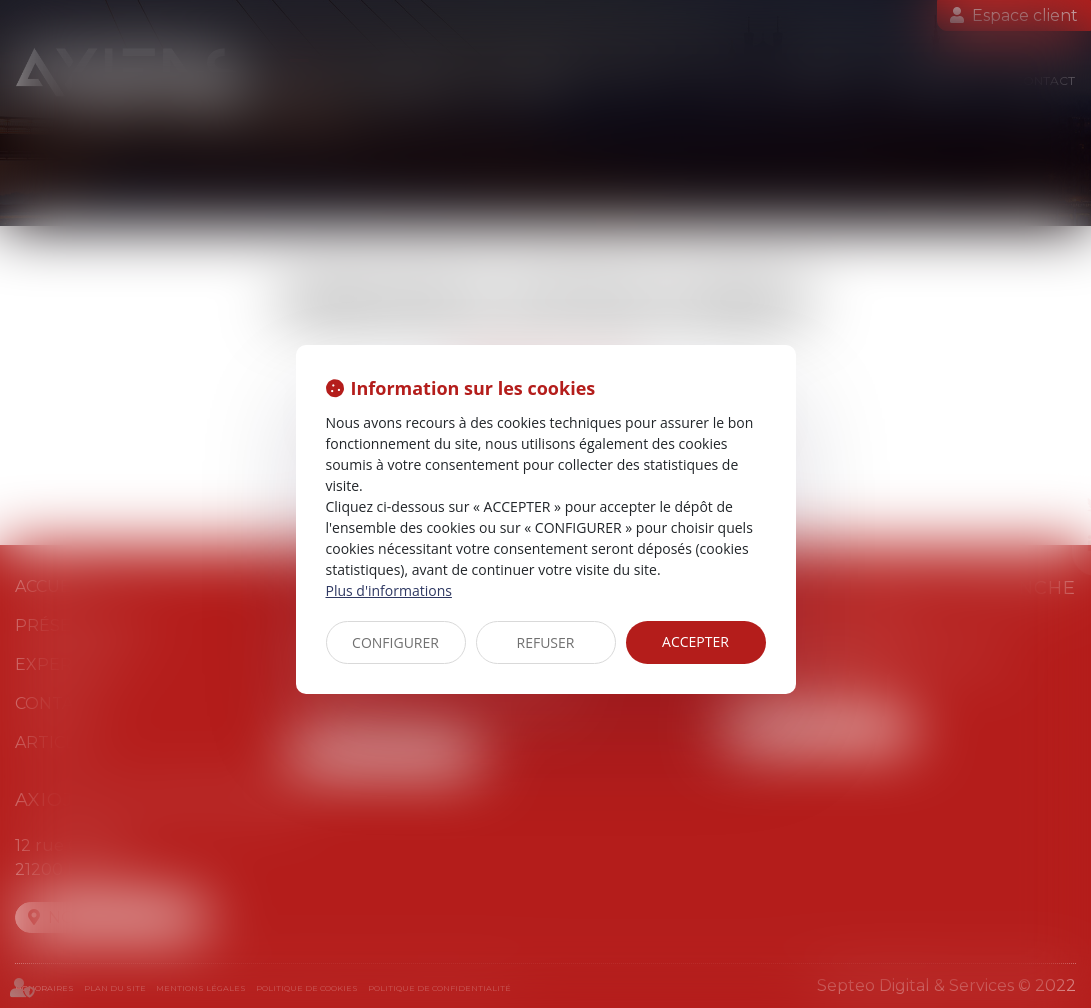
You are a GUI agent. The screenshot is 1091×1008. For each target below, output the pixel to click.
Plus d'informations (389, 590)
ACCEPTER (695, 641)
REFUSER (546, 642)
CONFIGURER (395, 642)
